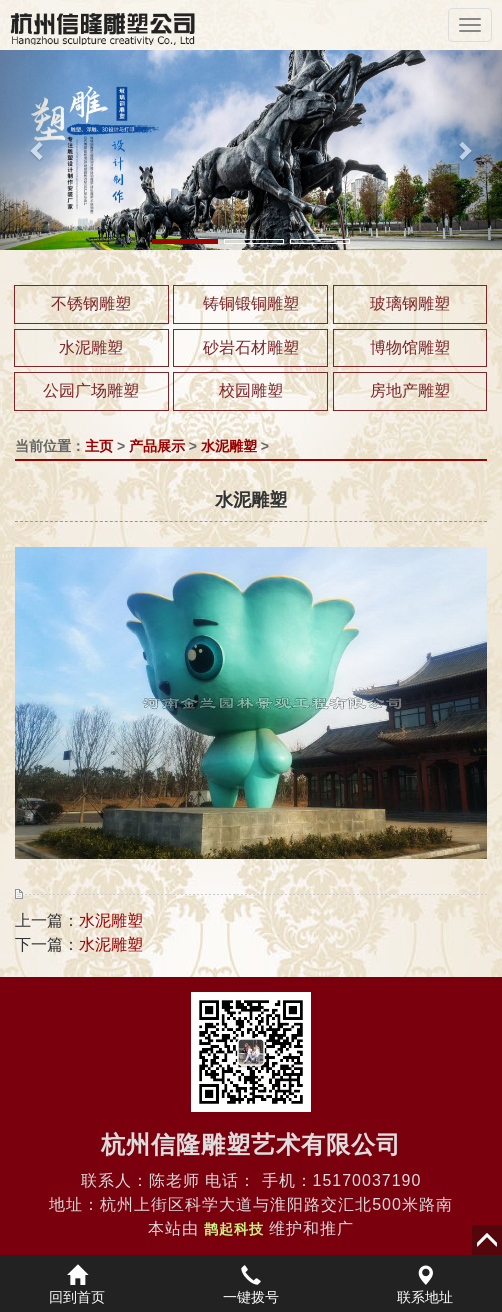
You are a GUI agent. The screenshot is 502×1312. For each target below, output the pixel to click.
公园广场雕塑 (91, 390)
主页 (99, 446)
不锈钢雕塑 (91, 303)
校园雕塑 (251, 390)
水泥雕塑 (91, 347)
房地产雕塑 (410, 390)
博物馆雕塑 (410, 347)
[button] (37, 150)
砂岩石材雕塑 (251, 347)
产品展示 (157, 446)
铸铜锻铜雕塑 (251, 303)
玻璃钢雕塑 (410, 303)
